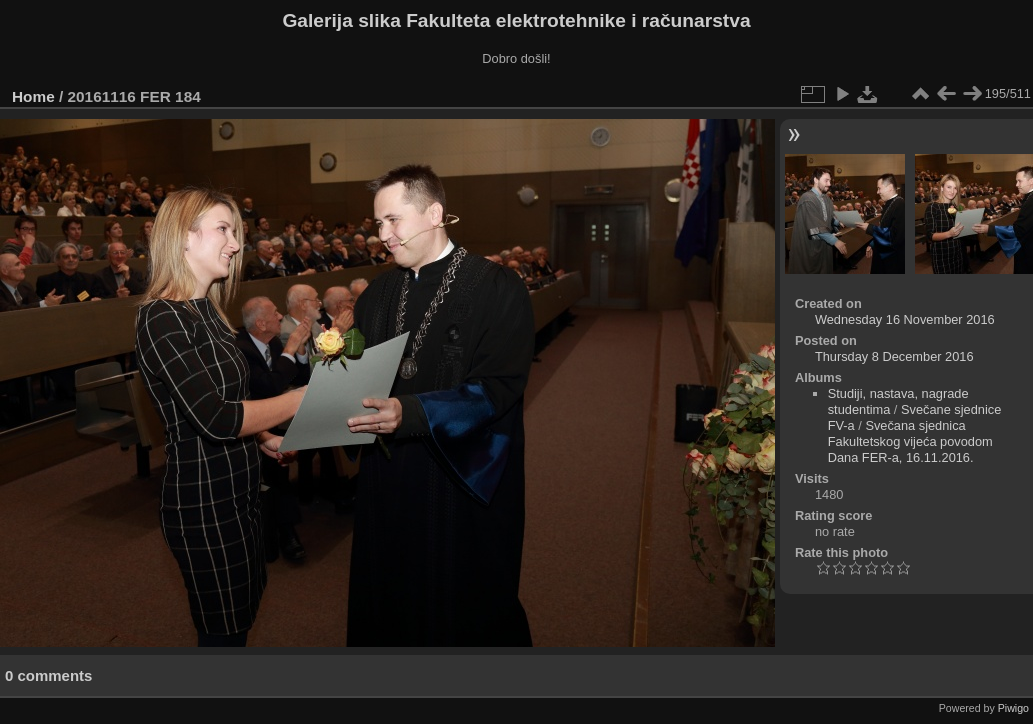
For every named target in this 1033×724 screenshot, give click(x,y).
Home (33, 96)
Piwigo (1013, 708)
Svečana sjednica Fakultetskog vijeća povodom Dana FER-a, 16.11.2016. (910, 441)
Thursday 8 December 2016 (894, 356)
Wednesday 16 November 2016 (905, 319)
